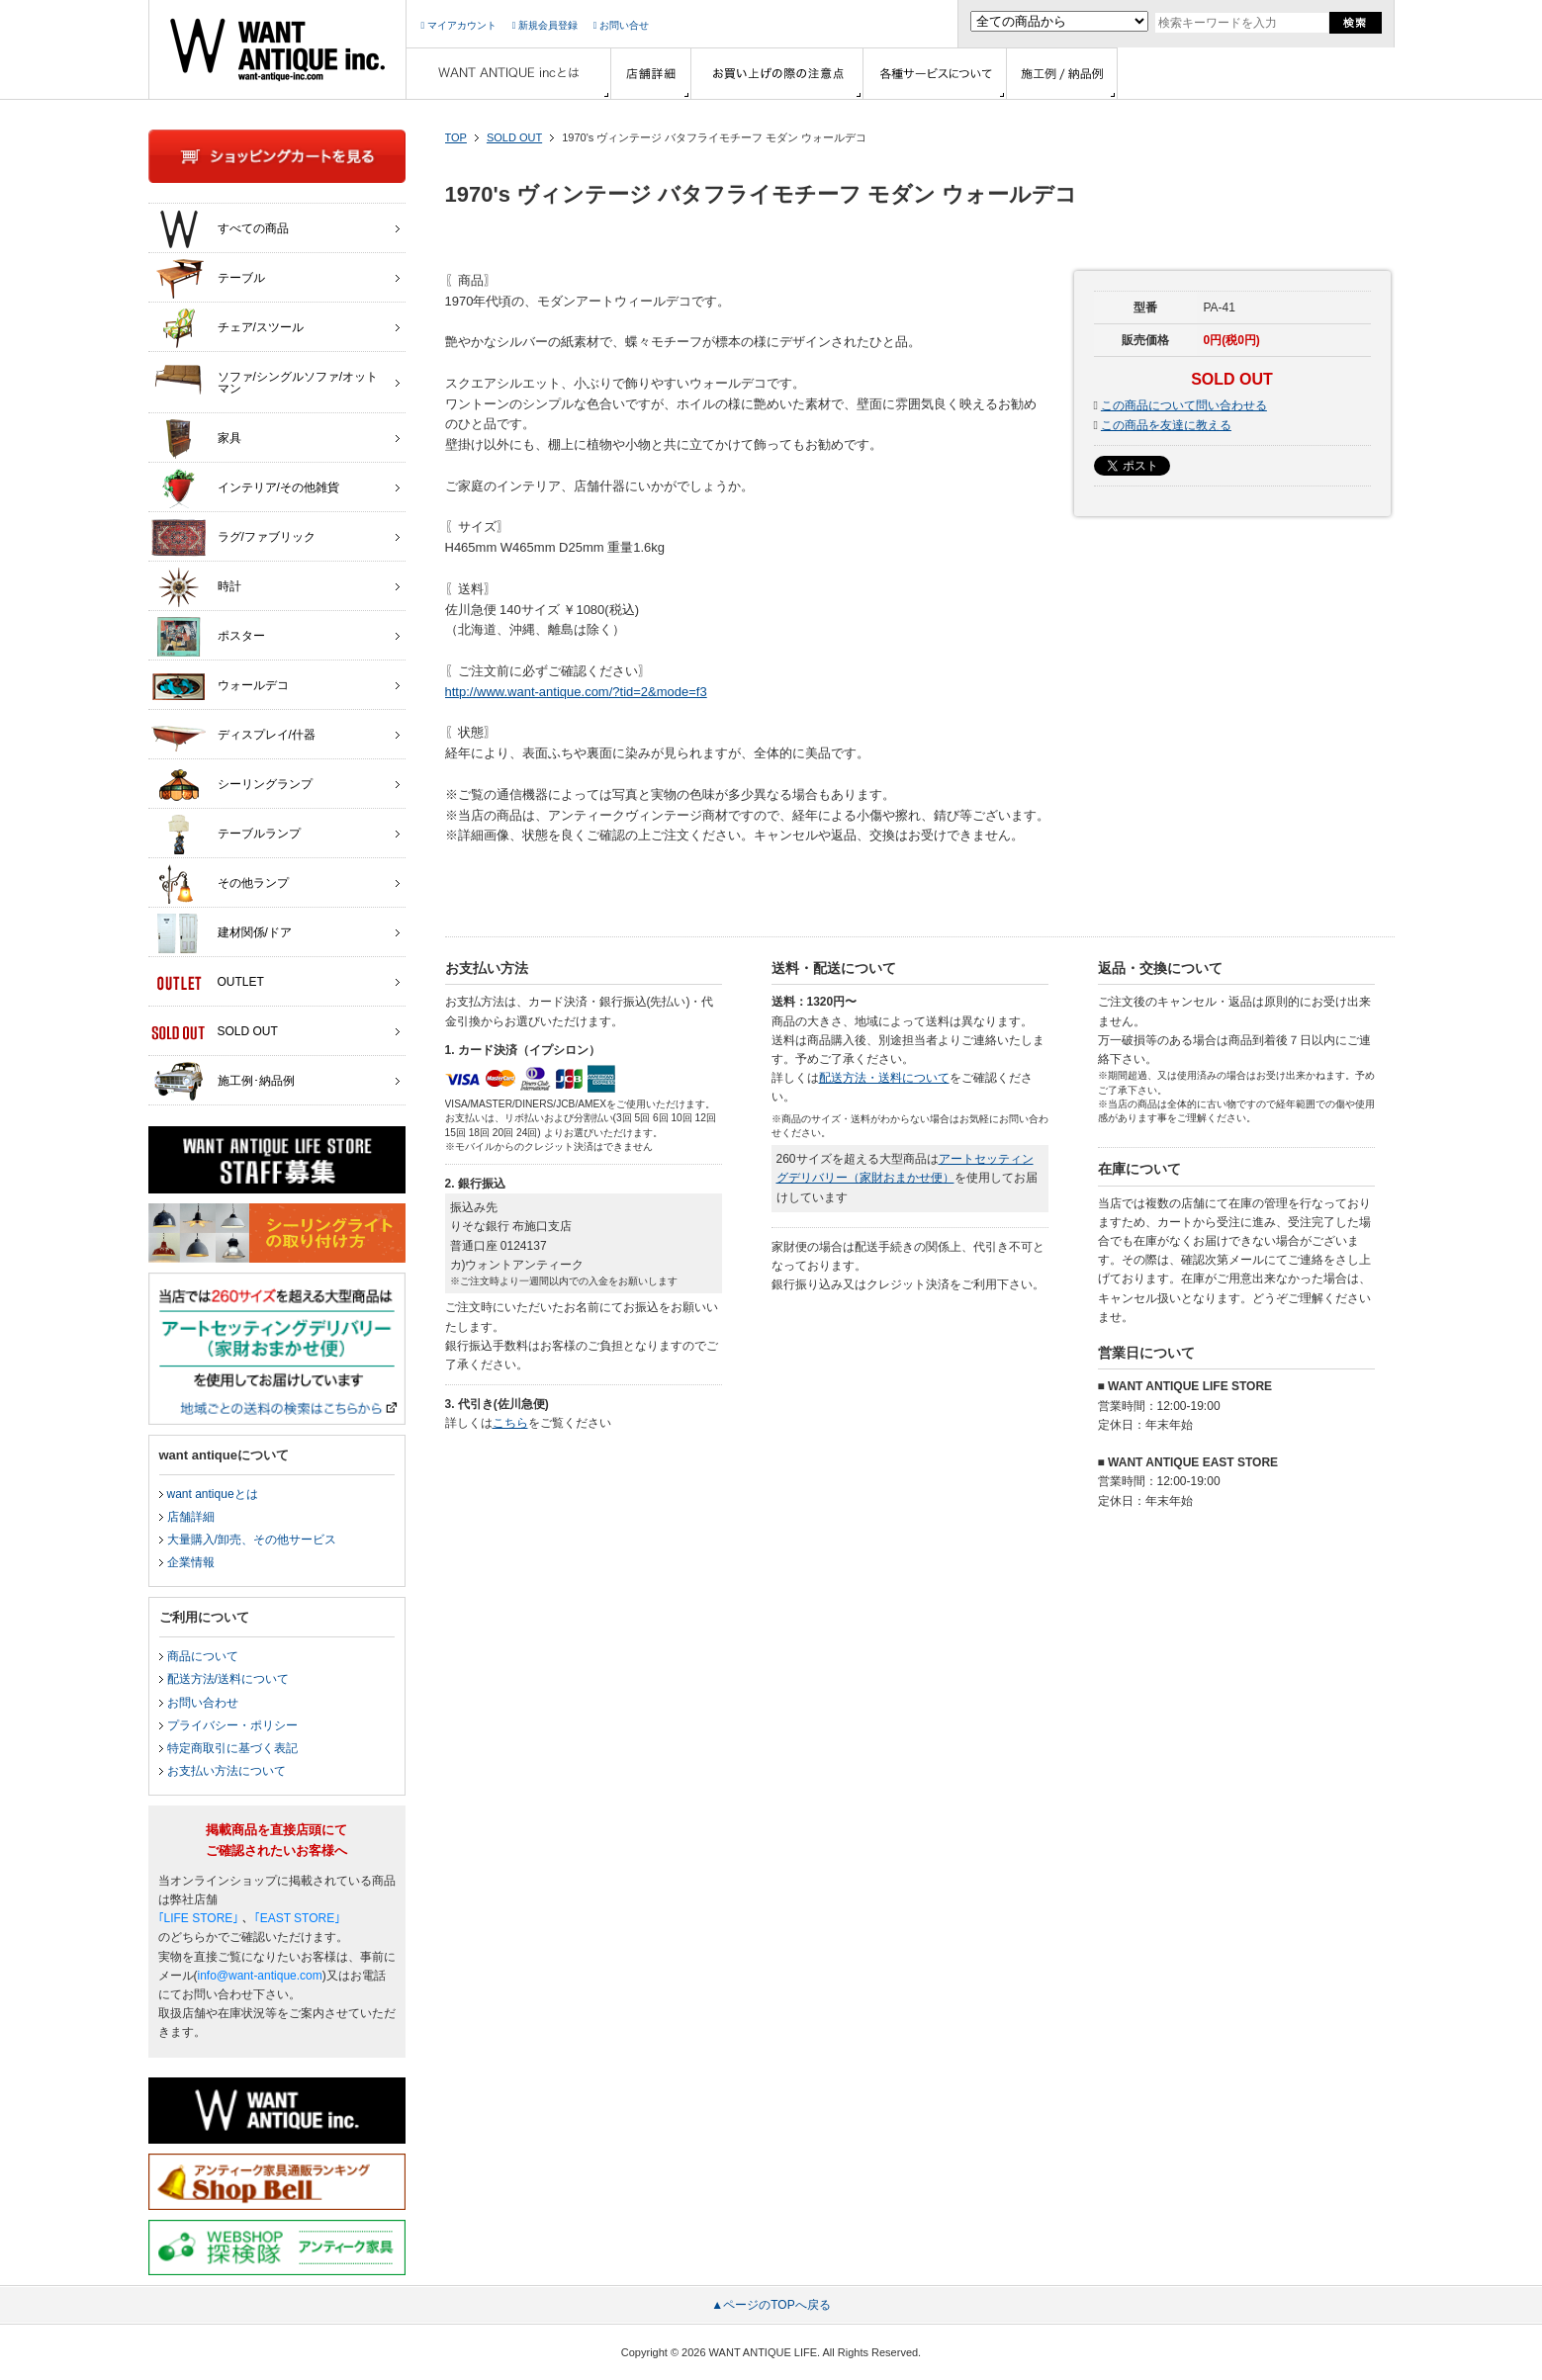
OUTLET (207, 983)
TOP (456, 137)
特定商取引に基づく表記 (232, 1748)
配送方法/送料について (228, 1679)
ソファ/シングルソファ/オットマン (265, 377)
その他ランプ (220, 884)
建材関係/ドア (221, 933)
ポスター (208, 637)
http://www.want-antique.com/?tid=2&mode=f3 (576, 691)
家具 (196, 439)
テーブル (208, 279)
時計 (196, 587)
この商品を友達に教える (1166, 425)
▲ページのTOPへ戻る (770, 2305)
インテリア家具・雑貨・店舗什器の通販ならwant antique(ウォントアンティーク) (277, 49)
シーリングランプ (232, 785)
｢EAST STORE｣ (297, 1918)
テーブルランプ (226, 834)
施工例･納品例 (223, 1082)
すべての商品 (220, 229)
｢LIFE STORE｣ (198, 1918)
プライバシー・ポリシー (232, 1725)
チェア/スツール (227, 328)
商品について (202, 1656)
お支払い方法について (226, 1771)
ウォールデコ (220, 686)
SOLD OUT (514, 137)
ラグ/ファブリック (233, 538)
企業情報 (191, 1562)
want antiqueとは (212, 1494)
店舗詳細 (191, 1517)
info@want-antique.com (260, 1976)
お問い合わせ (202, 1703)
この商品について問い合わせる (1184, 405)
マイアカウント (459, 25)
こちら (510, 1423)
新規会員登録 (545, 25)
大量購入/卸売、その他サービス (251, 1539)
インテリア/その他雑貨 (245, 488)
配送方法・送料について (884, 1078)
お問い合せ (621, 25)
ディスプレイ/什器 (233, 735)
